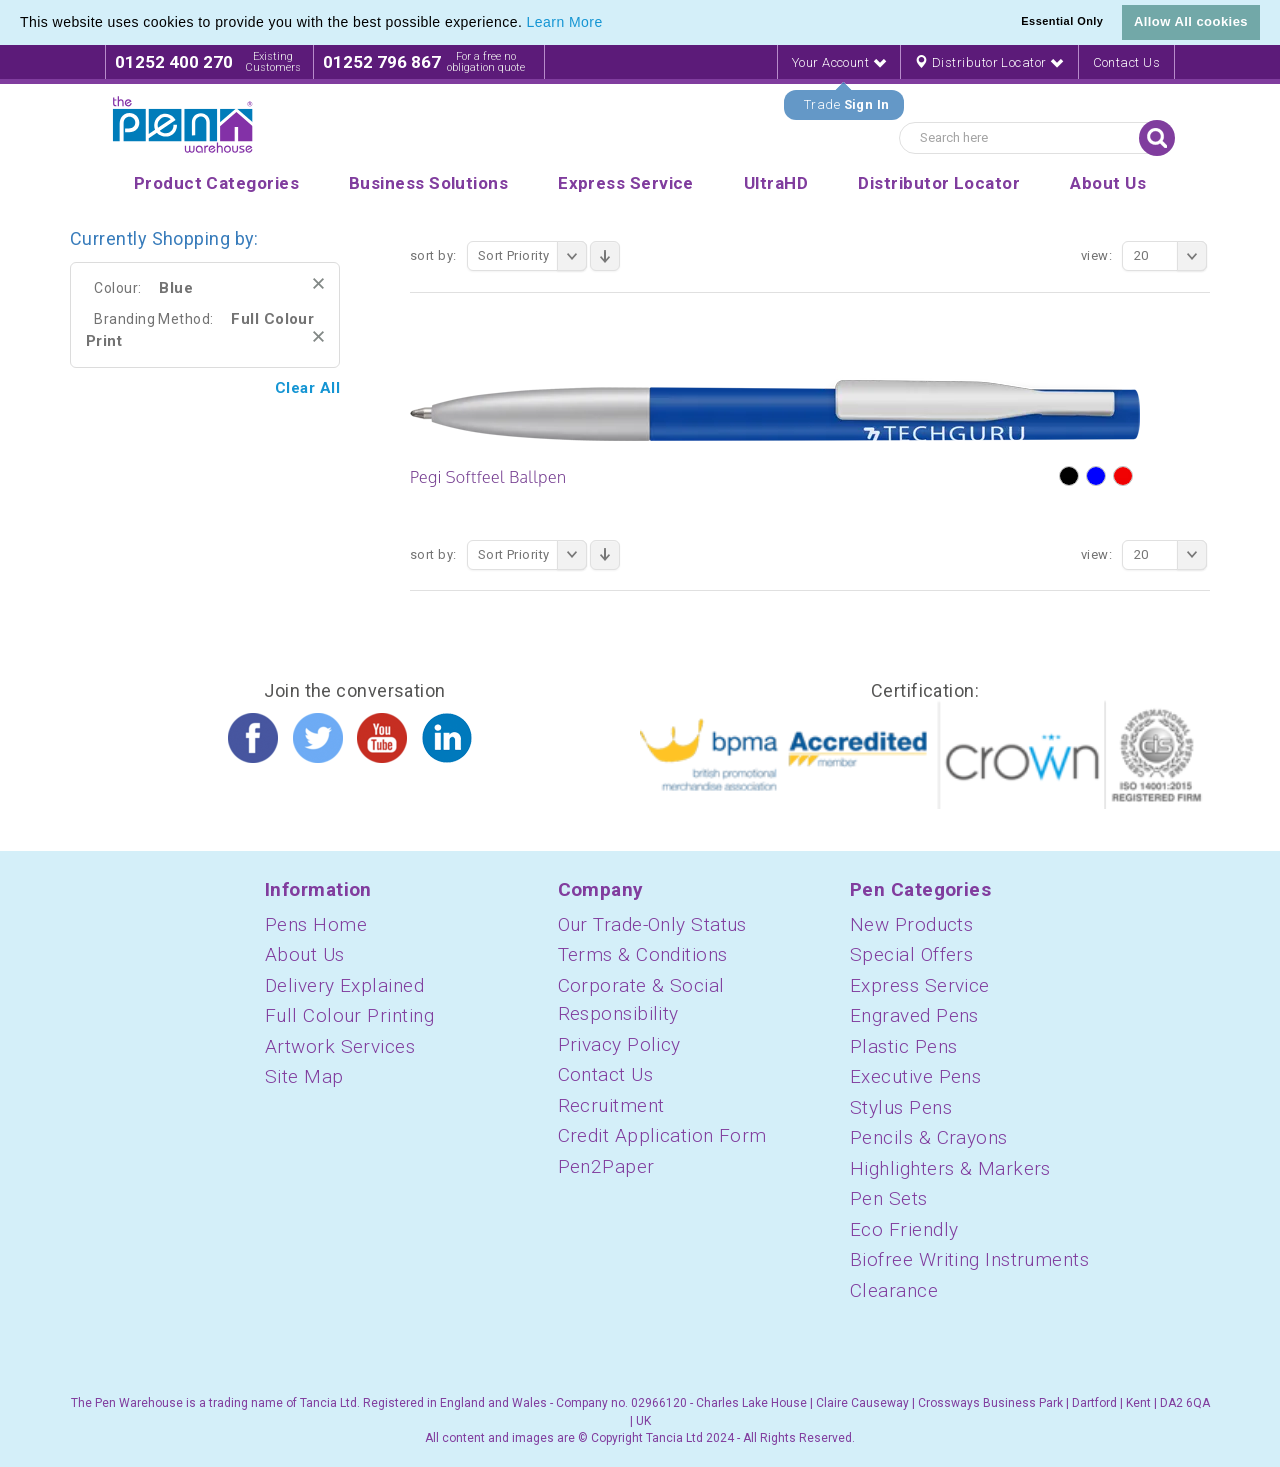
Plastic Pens (903, 1046)
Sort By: (433, 255)
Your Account (839, 62)
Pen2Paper (606, 1166)
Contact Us (1127, 62)
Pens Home (316, 924)
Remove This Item (318, 283)
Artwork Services (340, 1046)
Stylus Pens (901, 1107)
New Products (911, 924)
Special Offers (911, 954)
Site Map (304, 1076)
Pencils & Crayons (929, 1137)
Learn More (565, 22)
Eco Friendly (904, 1229)
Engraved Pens (914, 1015)
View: (1096, 255)
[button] (610, 24)
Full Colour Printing (349, 1015)
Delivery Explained (344, 985)
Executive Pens (915, 1076)
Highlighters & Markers (950, 1168)
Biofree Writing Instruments (969, 1259)
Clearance (894, 1290)
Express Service (920, 985)
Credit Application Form (662, 1135)
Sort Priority (532, 256)
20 (1170, 256)
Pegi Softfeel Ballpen (488, 477)
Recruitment (611, 1105)
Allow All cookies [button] (1191, 21)
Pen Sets (889, 1198)
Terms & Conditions (643, 954)
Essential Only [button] (1062, 21)
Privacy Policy (619, 1044)
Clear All (307, 388)
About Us (305, 954)
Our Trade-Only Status (652, 924)
